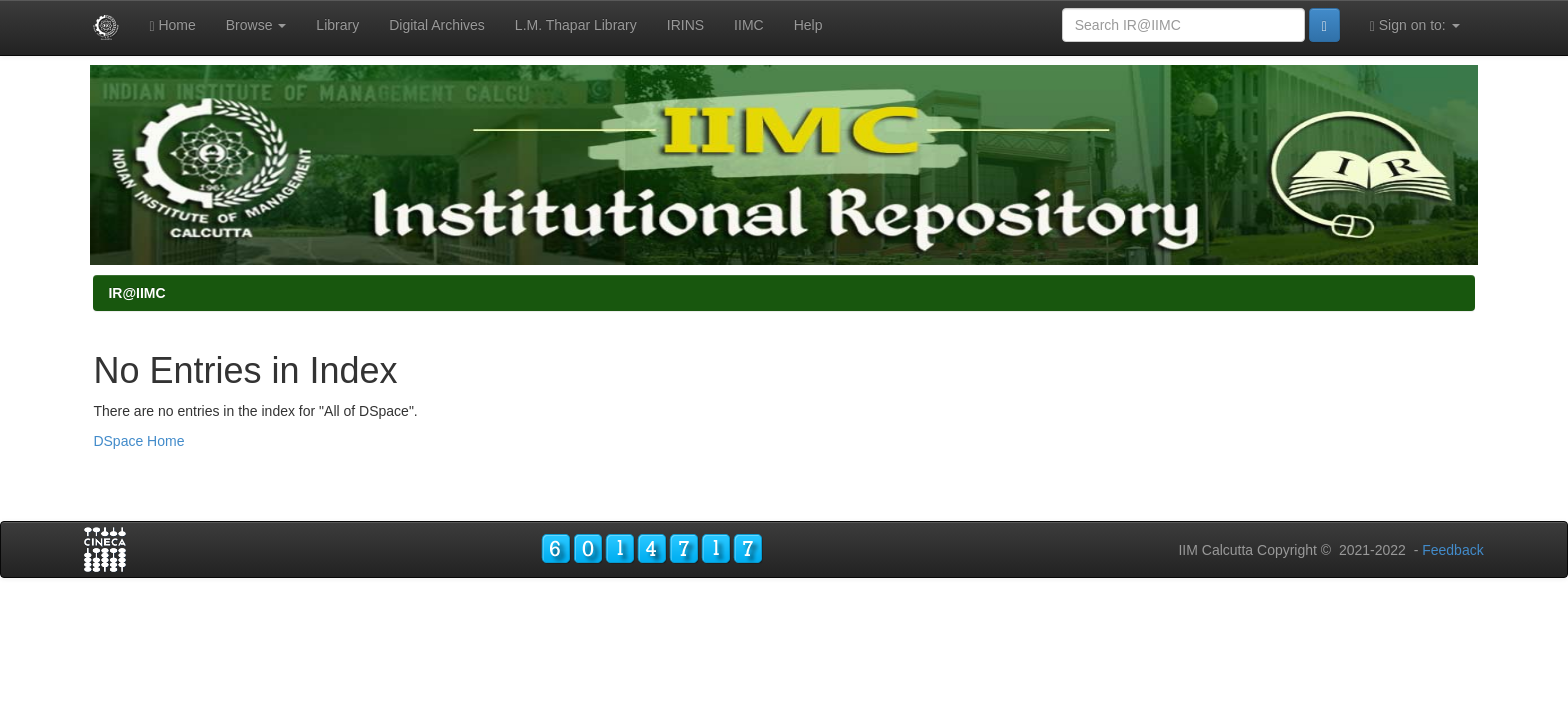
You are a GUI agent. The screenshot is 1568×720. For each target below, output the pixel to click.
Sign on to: (1415, 25)
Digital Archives (437, 25)
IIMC (749, 25)
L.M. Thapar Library (576, 25)
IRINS (685, 25)
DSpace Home (138, 441)
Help (808, 25)
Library (337, 25)
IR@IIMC (136, 293)
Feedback (1452, 550)
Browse (256, 25)
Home (172, 25)
